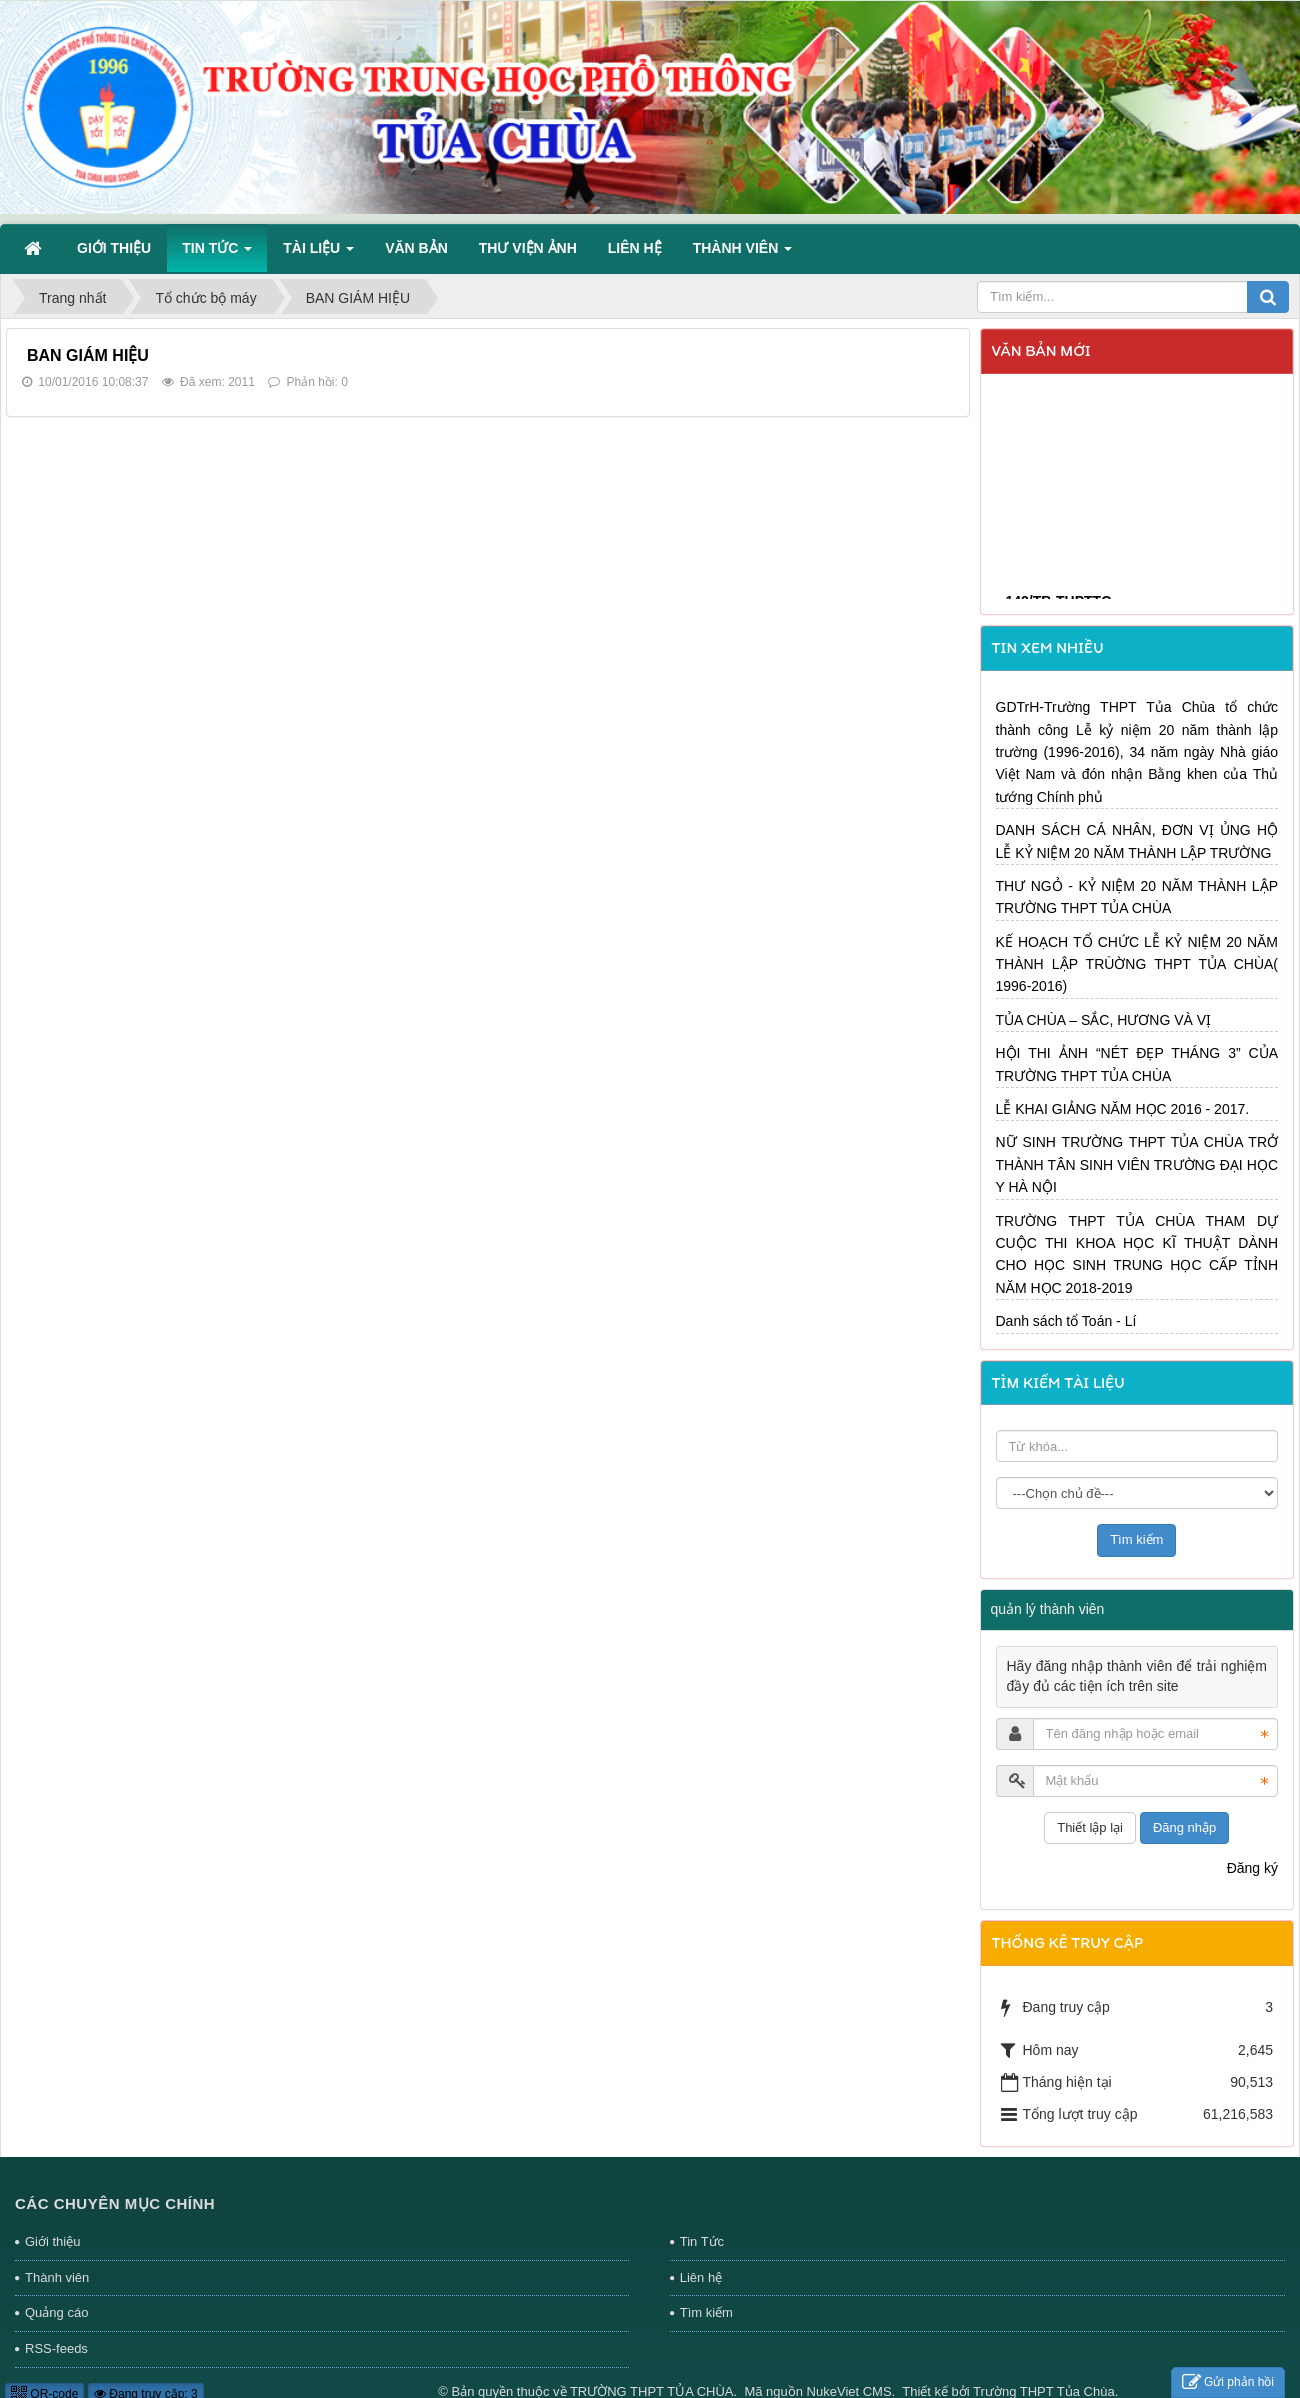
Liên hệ (701, 2277)
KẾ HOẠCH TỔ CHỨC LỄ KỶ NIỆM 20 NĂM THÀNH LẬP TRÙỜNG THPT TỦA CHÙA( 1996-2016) (1137, 964)
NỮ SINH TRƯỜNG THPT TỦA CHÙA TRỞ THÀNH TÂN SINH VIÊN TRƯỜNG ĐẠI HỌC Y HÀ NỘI (1137, 1164)
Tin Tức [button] (217, 254)
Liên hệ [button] (635, 248)
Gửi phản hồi (1228, 2382)
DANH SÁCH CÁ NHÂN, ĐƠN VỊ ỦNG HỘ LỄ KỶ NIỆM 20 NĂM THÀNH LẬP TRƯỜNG (1137, 841)
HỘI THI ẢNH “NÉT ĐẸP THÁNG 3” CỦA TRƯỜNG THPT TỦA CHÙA (1137, 1064)
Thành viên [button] (742, 254)
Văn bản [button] (416, 248)
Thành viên (57, 2277)
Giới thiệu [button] (114, 248)
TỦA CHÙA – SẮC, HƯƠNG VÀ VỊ (1104, 1020)
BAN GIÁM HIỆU (88, 355)
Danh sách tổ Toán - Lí (1066, 1321)
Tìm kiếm (706, 2312)
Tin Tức (702, 2241)
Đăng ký (1252, 1868)
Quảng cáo (56, 2312)
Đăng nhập (1184, 1827)
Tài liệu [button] (318, 254)
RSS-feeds (56, 2348)
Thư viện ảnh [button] (528, 248)
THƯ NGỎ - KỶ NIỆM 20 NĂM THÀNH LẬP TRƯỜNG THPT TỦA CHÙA (1137, 897)
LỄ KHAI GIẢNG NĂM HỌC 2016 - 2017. (1123, 1109)
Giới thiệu (52, 2241)
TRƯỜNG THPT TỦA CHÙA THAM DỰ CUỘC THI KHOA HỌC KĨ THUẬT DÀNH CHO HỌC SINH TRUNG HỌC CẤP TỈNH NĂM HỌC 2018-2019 (1137, 1254)
